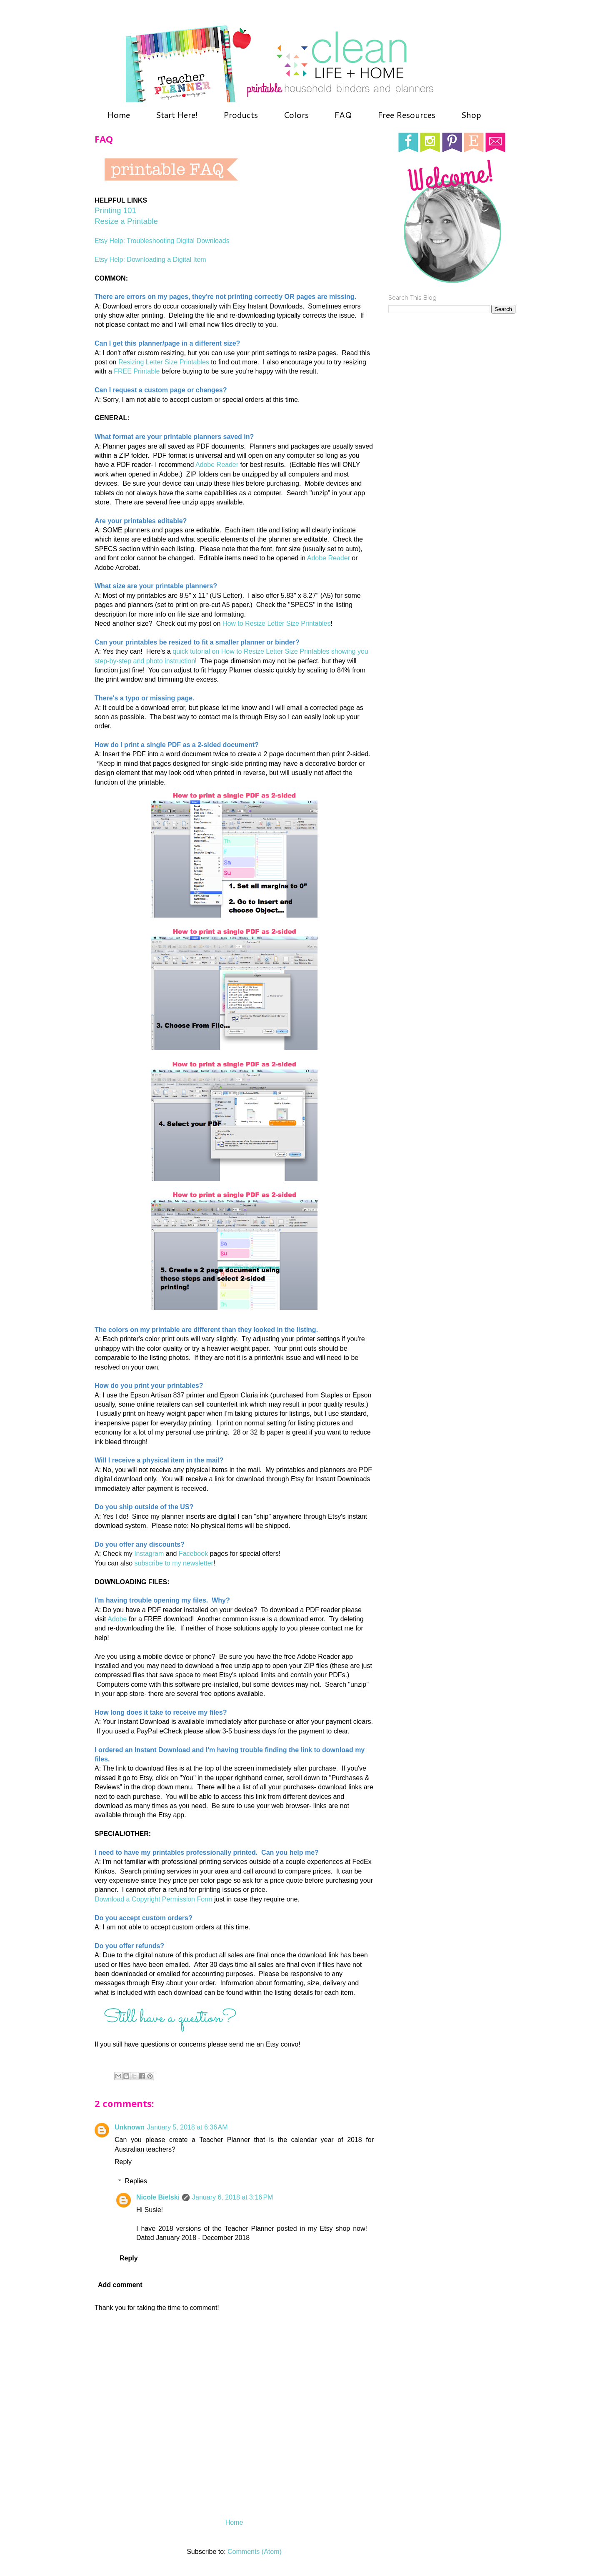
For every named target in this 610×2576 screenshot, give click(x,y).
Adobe (117, 1619)
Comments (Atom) (255, 2551)
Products (240, 114)
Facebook (193, 1553)
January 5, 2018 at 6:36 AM (187, 2127)
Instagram (149, 1553)
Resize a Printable (126, 221)
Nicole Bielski (158, 2197)
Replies (136, 2181)
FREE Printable (137, 371)
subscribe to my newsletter (173, 1563)
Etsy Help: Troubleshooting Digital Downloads (162, 240)
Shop (471, 114)
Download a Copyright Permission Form (153, 1899)
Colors (296, 114)
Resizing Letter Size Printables (163, 362)
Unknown (130, 2127)
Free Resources (406, 114)
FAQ (343, 114)
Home (118, 114)
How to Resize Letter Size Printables (276, 623)
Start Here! (176, 114)
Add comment (120, 2284)
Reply (123, 2161)
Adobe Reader (216, 464)
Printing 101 (115, 210)
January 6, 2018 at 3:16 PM (232, 2197)
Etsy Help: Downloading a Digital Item (150, 259)
